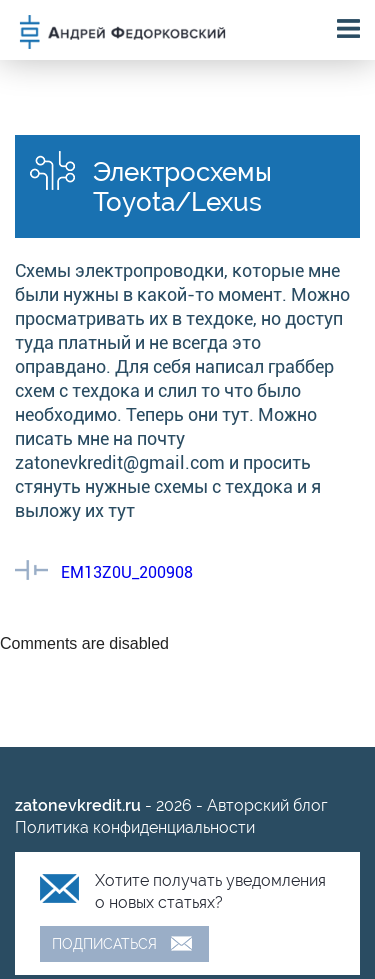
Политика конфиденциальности (135, 827)
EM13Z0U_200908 (127, 572)
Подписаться (104, 944)
